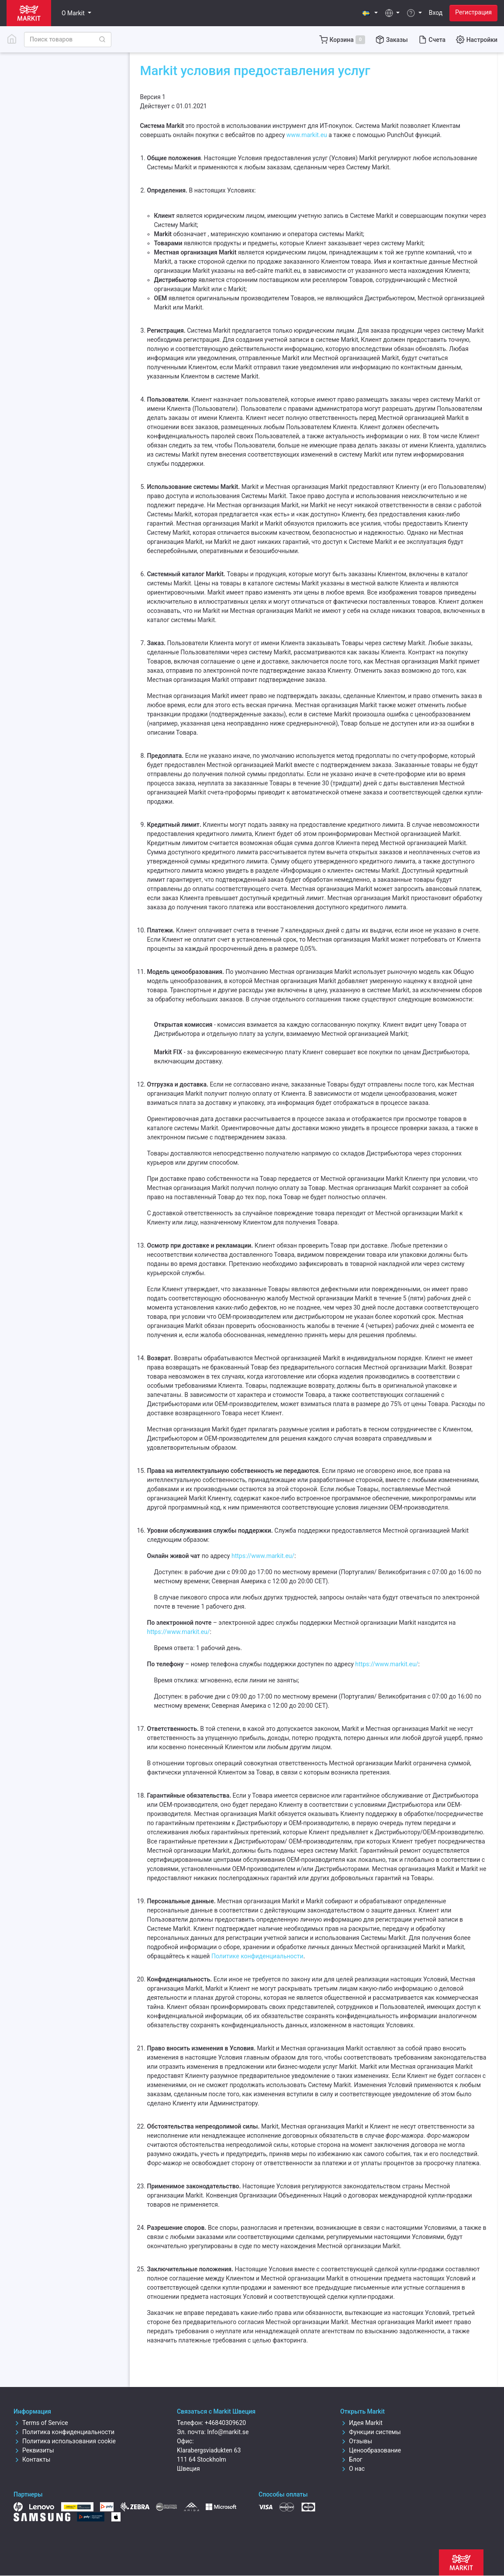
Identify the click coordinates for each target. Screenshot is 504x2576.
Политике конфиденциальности (257, 1956)
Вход (435, 12)
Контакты (32, 2459)
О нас (352, 2468)
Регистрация (473, 12)
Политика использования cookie (65, 2441)
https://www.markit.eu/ (262, 1555)
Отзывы (356, 2441)
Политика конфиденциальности (64, 2431)
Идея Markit (361, 2422)
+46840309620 (225, 2422)
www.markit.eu (307, 134)
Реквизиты (34, 2450)
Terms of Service (41, 2422)
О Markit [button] (74, 13)
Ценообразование (370, 2450)
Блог (351, 2459)
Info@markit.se (228, 2431)
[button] (370, 13)
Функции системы (370, 2431)
